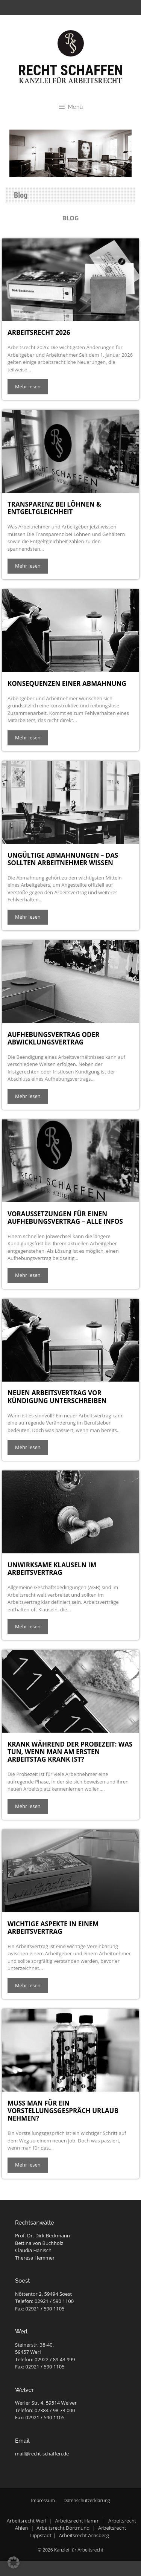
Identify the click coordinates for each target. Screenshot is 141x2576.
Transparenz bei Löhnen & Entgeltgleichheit (54, 508)
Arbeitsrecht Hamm (77, 2520)
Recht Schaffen (70, 70)
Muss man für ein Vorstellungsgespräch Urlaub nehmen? (63, 2110)
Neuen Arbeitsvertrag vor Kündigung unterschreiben (57, 1396)
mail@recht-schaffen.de (42, 2453)
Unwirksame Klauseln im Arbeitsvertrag (52, 1569)
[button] (13, 2562)
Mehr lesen (28, 386)
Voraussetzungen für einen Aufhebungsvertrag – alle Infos (65, 1217)
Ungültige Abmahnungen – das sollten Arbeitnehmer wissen (63, 859)
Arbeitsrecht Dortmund (62, 2527)
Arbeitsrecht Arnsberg (84, 2535)
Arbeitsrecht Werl (27, 2520)
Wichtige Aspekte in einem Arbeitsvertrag (53, 1927)
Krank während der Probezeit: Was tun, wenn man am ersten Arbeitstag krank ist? (70, 1752)
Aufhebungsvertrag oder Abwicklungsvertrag (53, 1038)
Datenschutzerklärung (87, 2500)
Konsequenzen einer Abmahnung (67, 683)
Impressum (43, 2500)
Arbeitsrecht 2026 (39, 332)
